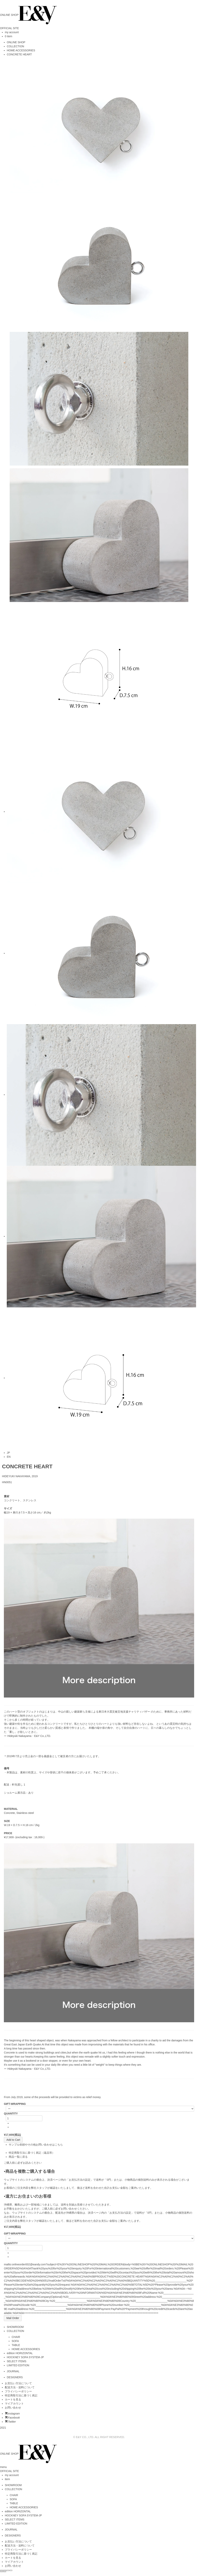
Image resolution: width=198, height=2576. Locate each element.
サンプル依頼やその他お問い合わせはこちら (36, 2144)
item (7, 2479)
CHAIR (16, 2336)
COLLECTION (15, 46)
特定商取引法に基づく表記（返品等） (32, 2152)
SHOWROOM (15, 2326)
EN (8, 1456)
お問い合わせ (13, 2407)
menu (3, 2467)
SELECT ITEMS (16, 2361)
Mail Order (12, 2318)
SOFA (15, 2341)
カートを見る (13, 2399)
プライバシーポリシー (18, 2391)
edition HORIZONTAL (20, 2353)
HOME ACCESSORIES (21, 50)
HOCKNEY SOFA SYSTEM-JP (25, 2357)
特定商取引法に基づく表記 (21, 2395)
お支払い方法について (18, 2383)
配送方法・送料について (20, 2387)
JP (8, 1452)
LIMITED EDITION (18, 2365)
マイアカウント (14, 2403)
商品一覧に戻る (18, 2156)
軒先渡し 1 (18, 1784)
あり (31, 1792)
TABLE (16, 2345)
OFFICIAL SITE (9, 28)
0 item (8, 36)
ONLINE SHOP (16, 42)
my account (12, 32)
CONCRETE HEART (19, 54)
